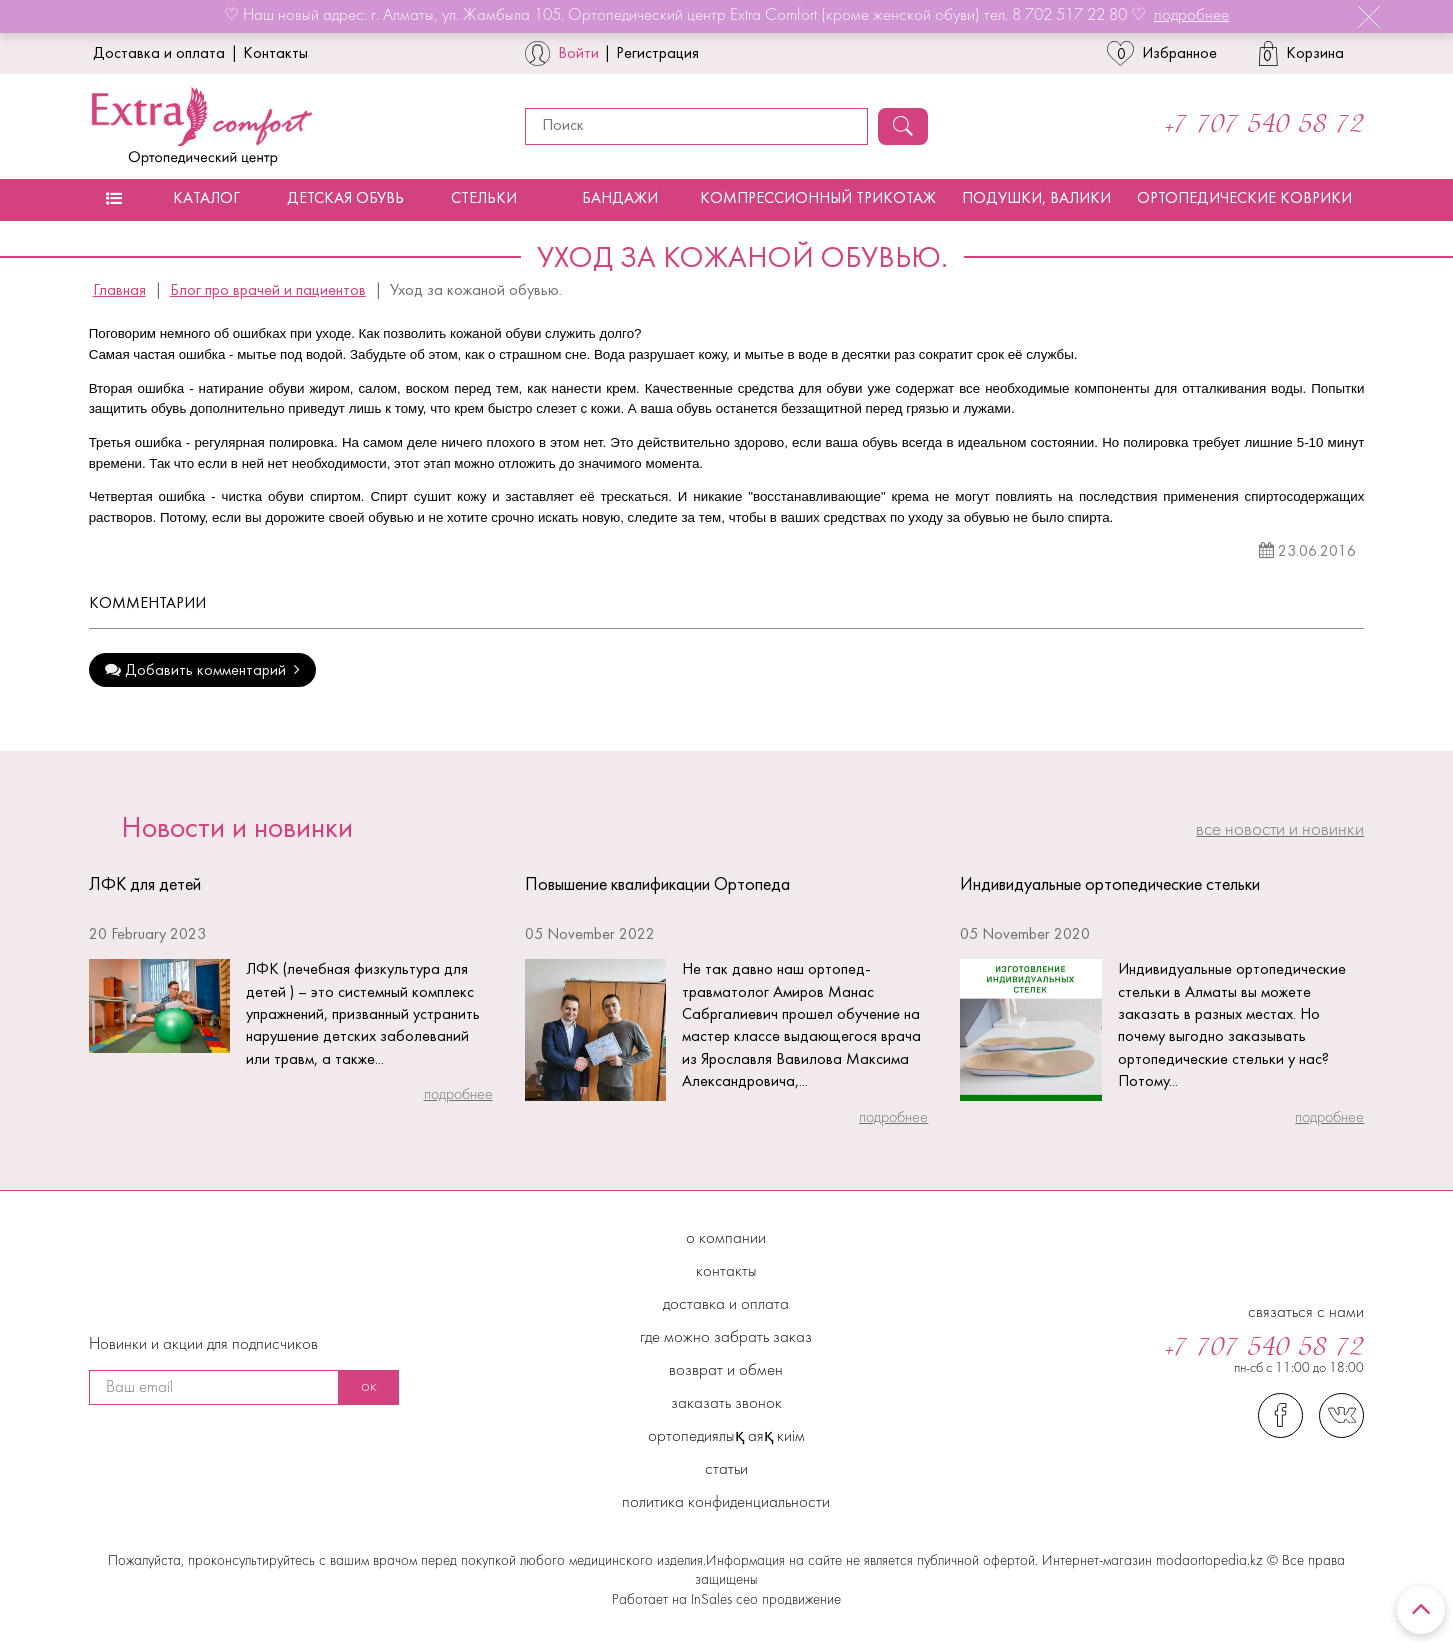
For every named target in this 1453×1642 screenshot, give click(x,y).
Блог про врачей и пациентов (268, 291)
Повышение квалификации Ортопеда (657, 885)
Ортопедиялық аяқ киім (726, 1437)
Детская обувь (345, 199)
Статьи (726, 1470)
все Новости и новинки (1280, 830)
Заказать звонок (726, 1404)
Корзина (1301, 53)
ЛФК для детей (145, 885)
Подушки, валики (1036, 199)
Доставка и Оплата (726, 1305)
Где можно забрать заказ (726, 1338)
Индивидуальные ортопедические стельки (1110, 885)
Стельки (484, 199)
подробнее (1191, 16)
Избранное (1162, 53)
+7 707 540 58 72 (1264, 126)
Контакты (275, 54)
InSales (711, 1600)
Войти (578, 54)
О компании (726, 1239)
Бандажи (620, 199)
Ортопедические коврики (1244, 199)
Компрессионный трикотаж (818, 199)
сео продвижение (786, 1600)
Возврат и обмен (726, 1371)
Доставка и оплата (159, 54)
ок (369, 1387)
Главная (119, 291)
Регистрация (657, 54)
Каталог (206, 199)
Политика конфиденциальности (726, 1503)
